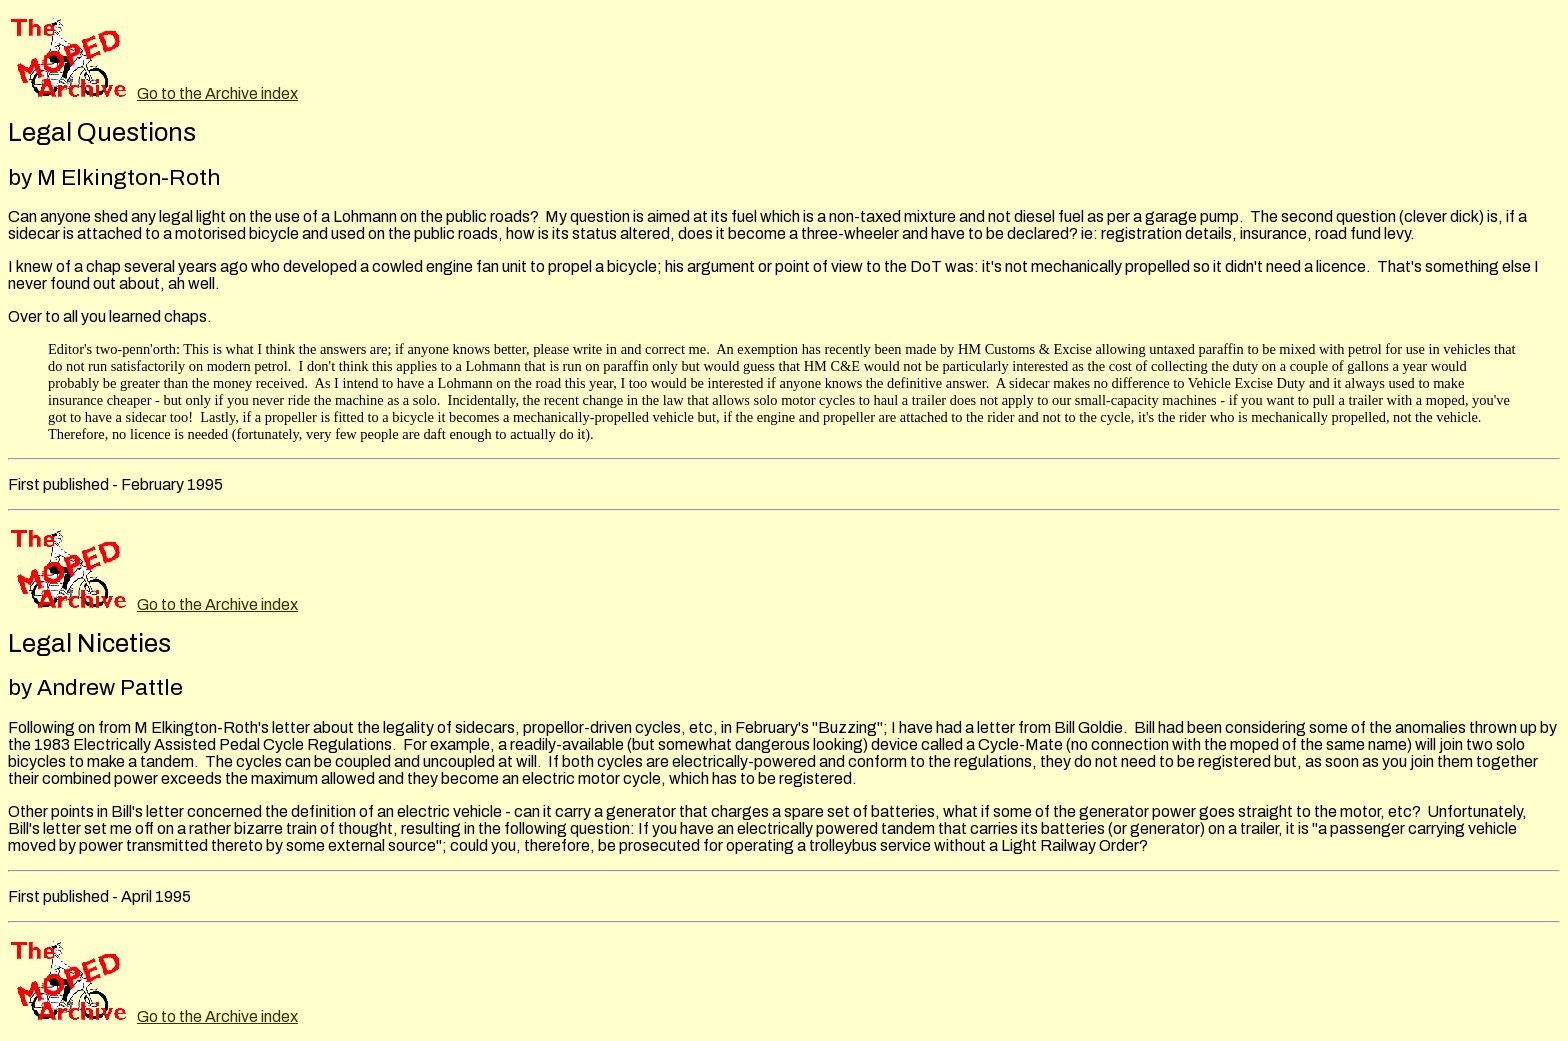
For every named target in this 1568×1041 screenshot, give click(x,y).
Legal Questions (102, 132)
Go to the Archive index (217, 93)
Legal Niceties (89, 643)
